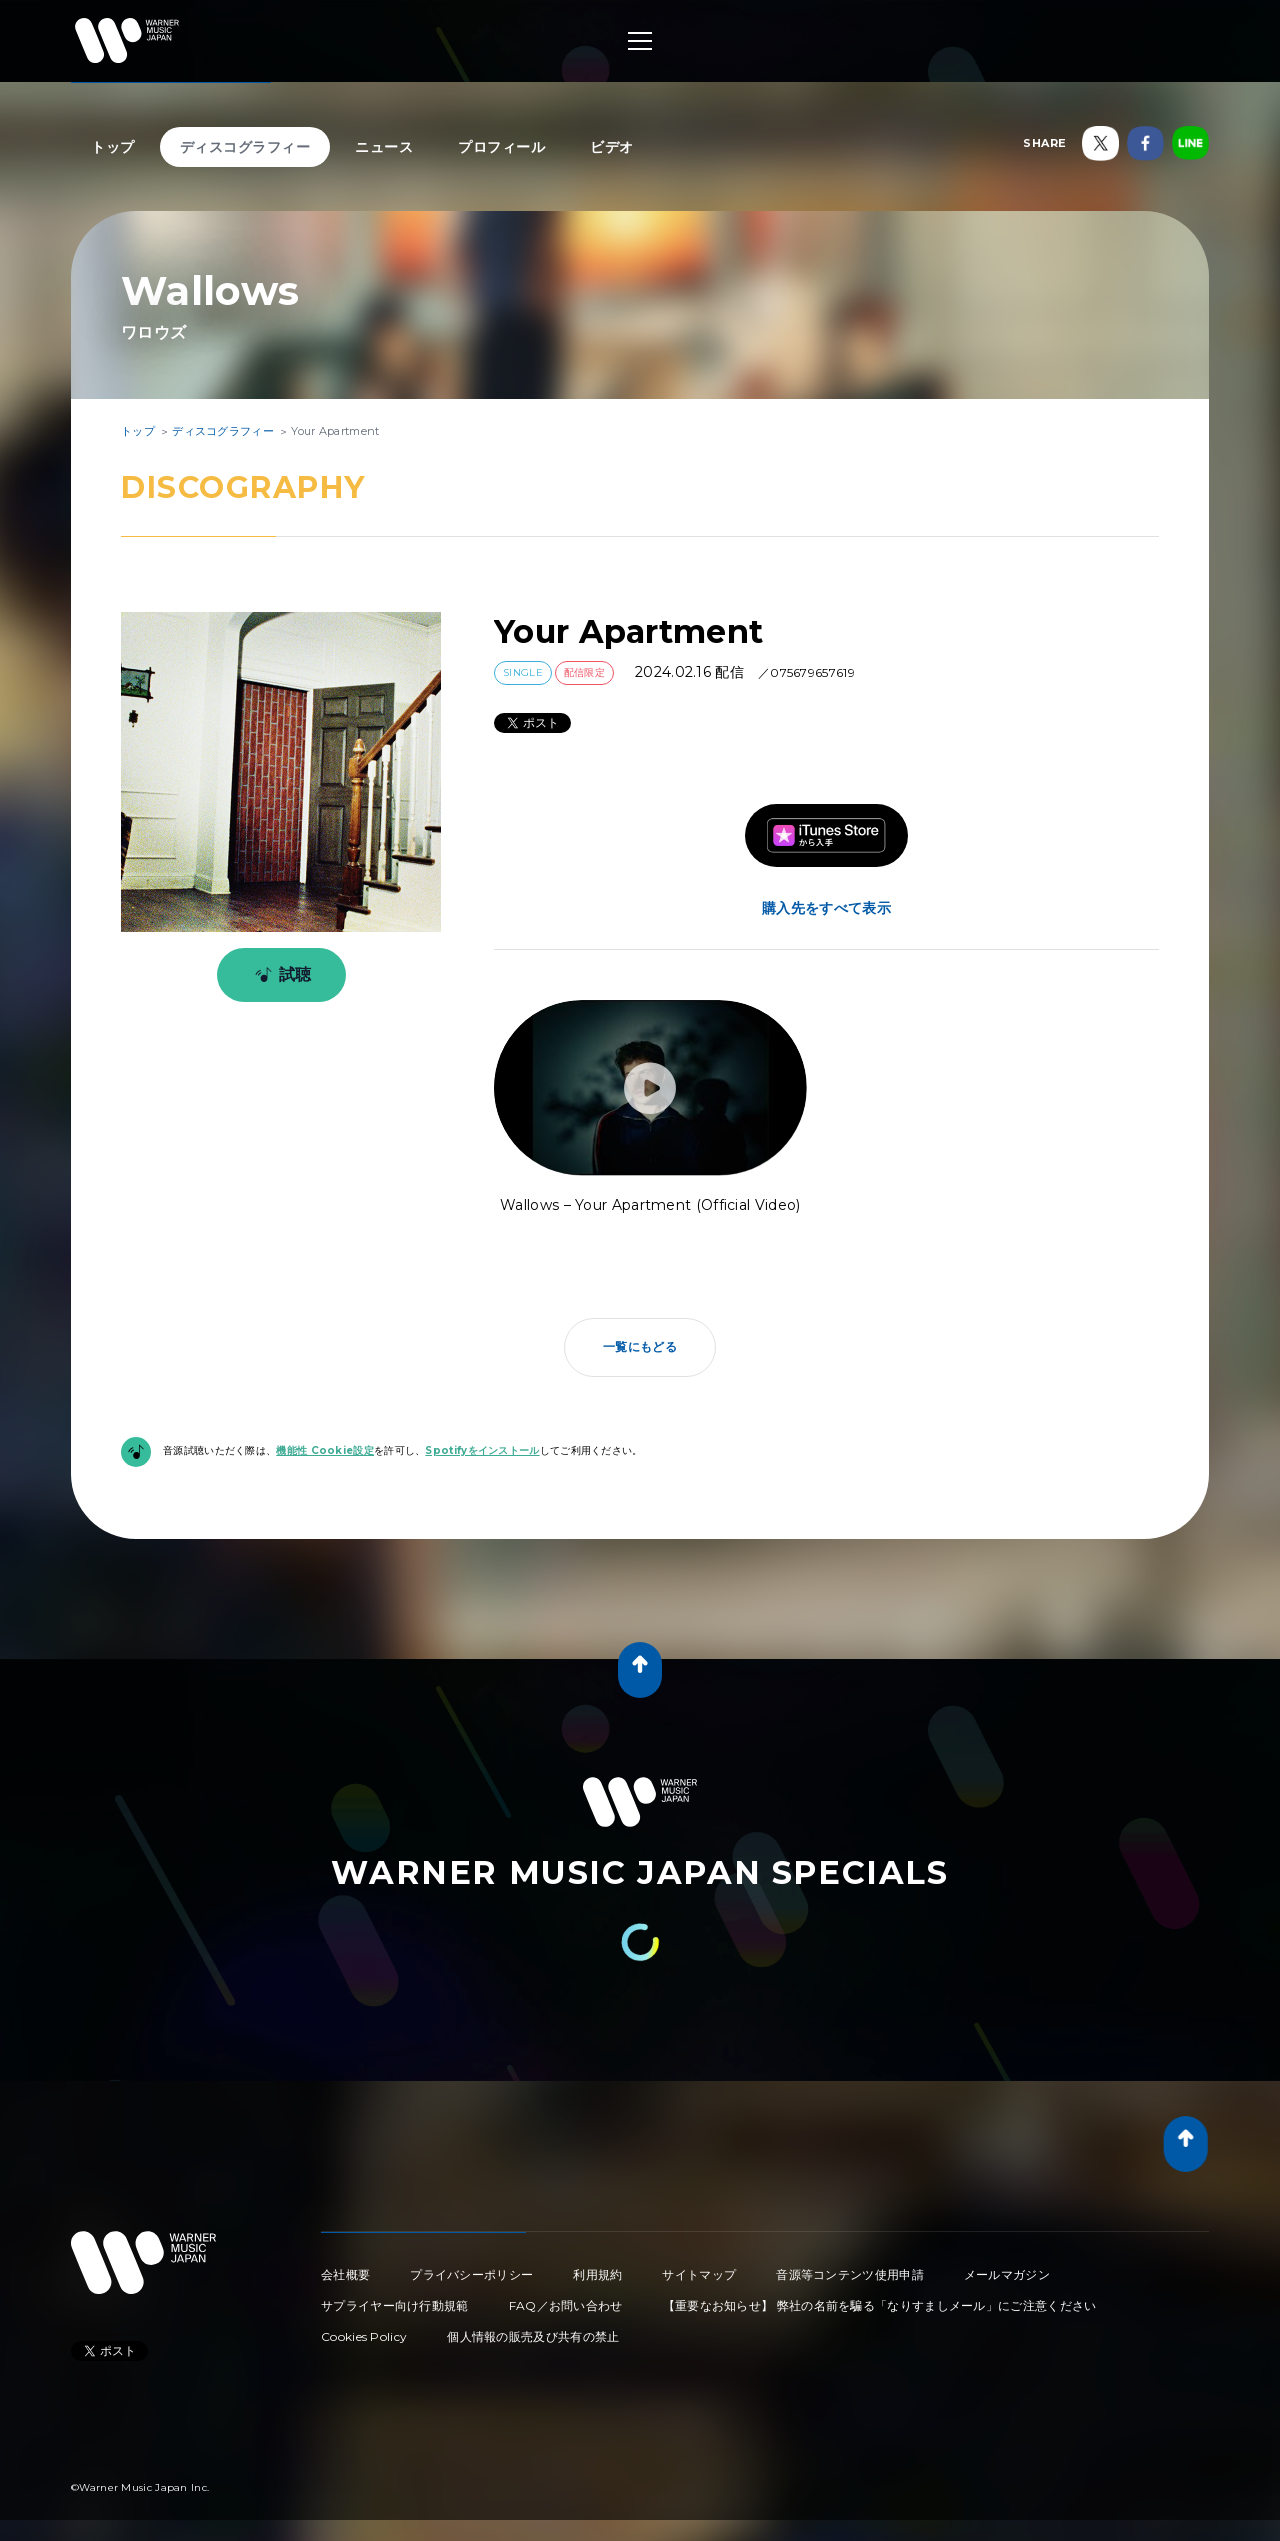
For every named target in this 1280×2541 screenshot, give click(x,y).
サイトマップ (699, 2274)
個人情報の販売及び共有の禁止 (533, 2336)
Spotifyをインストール (482, 1450)
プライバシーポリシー (471, 2274)
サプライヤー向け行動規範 (395, 2305)
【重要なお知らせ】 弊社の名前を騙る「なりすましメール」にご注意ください (880, 2305)
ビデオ (612, 147)
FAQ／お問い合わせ (566, 2305)
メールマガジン (1007, 2274)
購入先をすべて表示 (826, 908)
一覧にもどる (640, 1346)
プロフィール (501, 147)
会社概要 (345, 2274)
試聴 (279, 975)
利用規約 (597, 2274)
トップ (113, 147)
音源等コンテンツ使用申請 (850, 2274)
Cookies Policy (364, 2336)
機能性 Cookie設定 (325, 1450)
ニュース (384, 147)
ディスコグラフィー (245, 147)
